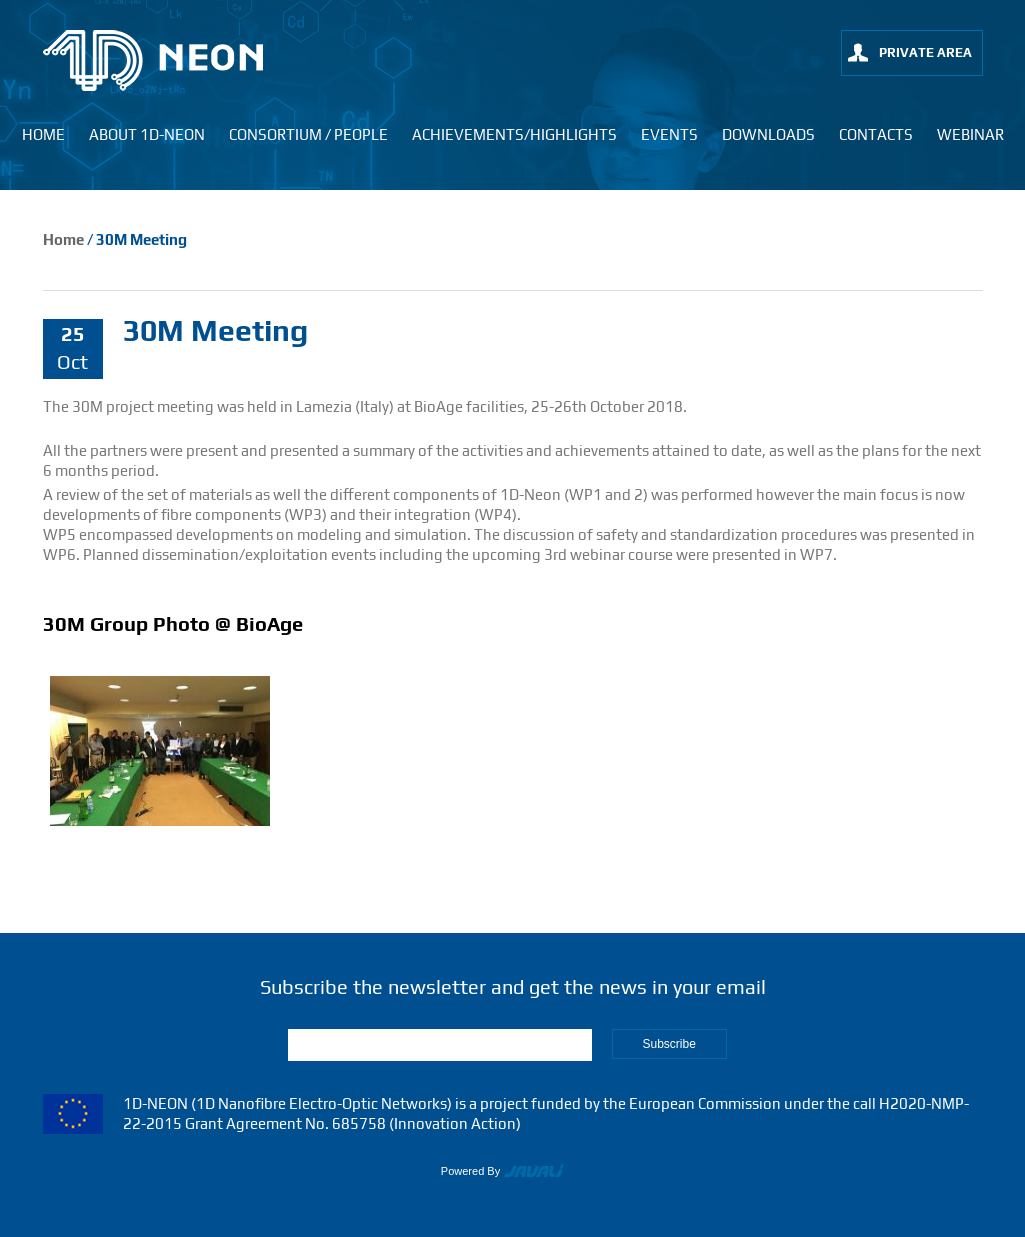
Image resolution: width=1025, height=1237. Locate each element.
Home (43, 134)
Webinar (970, 134)
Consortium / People (308, 134)
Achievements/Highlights (514, 134)
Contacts (876, 134)
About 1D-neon (147, 134)
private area (925, 52)
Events (669, 134)
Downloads (768, 134)
